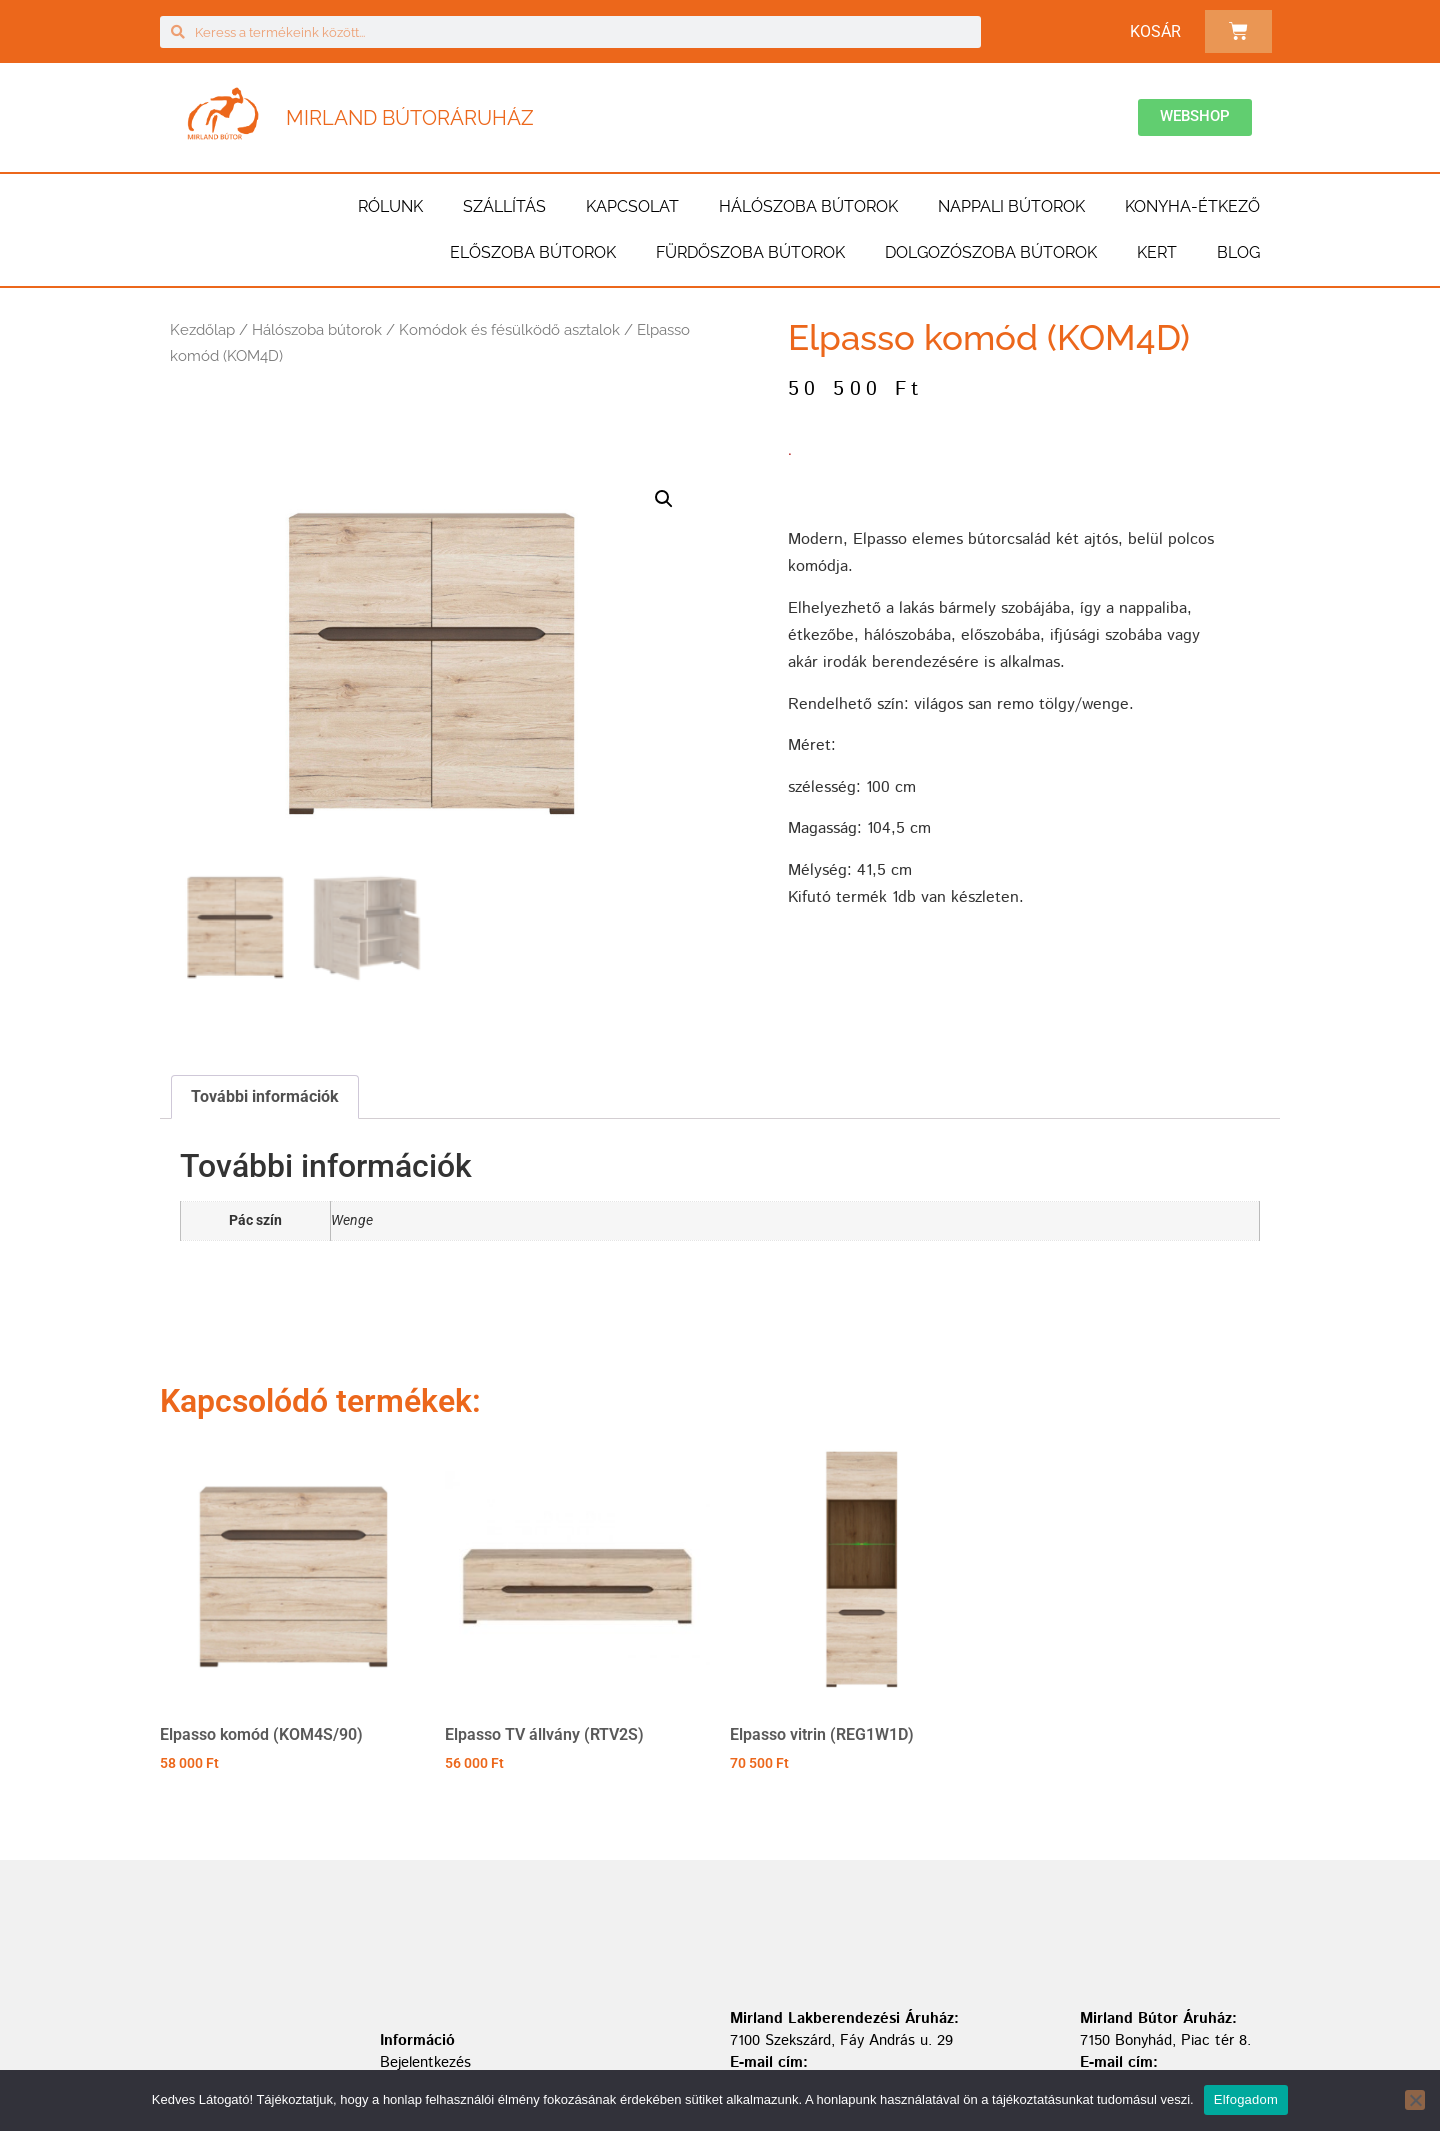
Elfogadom (1246, 2099)
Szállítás (504, 206)
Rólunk (390, 206)
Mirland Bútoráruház (410, 118)
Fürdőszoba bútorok (750, 252)
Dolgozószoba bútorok (991, 252)
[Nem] (1415, 2100)
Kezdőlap (202, 330)
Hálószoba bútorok (808, 206)
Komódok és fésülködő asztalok (509, 330)
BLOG (1238, 252)
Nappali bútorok (1011, 206)
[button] (664, 499)
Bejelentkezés (425, 2062)
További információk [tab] (265, 1096)
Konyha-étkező (1192, 206)
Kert (1157, 252)
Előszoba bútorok (533, 252)
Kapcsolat (632, 206)
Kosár (1155, 31)
